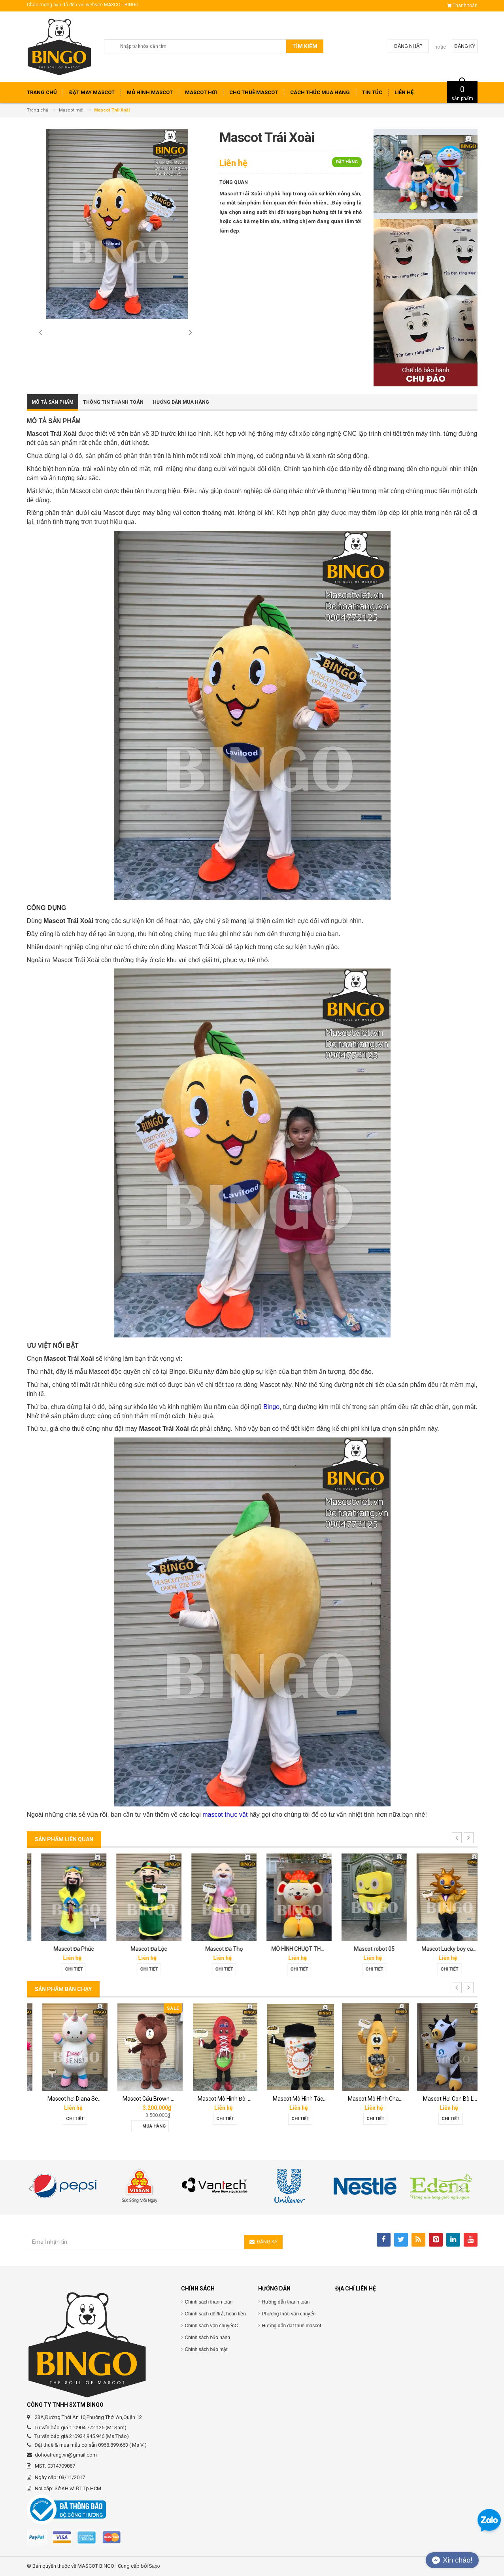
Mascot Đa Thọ (289, 1949)
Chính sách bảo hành (207, 2337)
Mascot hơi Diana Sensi (141, 2099)
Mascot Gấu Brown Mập (216, 2099)
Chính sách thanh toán (209, 2302)
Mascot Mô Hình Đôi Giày (292, 2099)
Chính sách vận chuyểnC (211, 2325)
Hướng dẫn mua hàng (181, 402)
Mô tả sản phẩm (53, 402)
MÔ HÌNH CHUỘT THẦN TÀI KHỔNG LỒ (383, 1949)
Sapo (154, 2566)
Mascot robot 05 (439, 1949)
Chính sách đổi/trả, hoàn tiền (215, 2314)
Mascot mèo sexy (64, 1949)
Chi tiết (64, 1969)
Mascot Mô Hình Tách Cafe (370, 2099)
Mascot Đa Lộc (214, 1949)
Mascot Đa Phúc (139, 1949)
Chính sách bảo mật (206, 2349)
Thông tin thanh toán (113, 402)
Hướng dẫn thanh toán (286, 2302)
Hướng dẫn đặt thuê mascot (291, 2325)
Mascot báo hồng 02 (64, 2099)
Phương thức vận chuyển (289, 2314)
